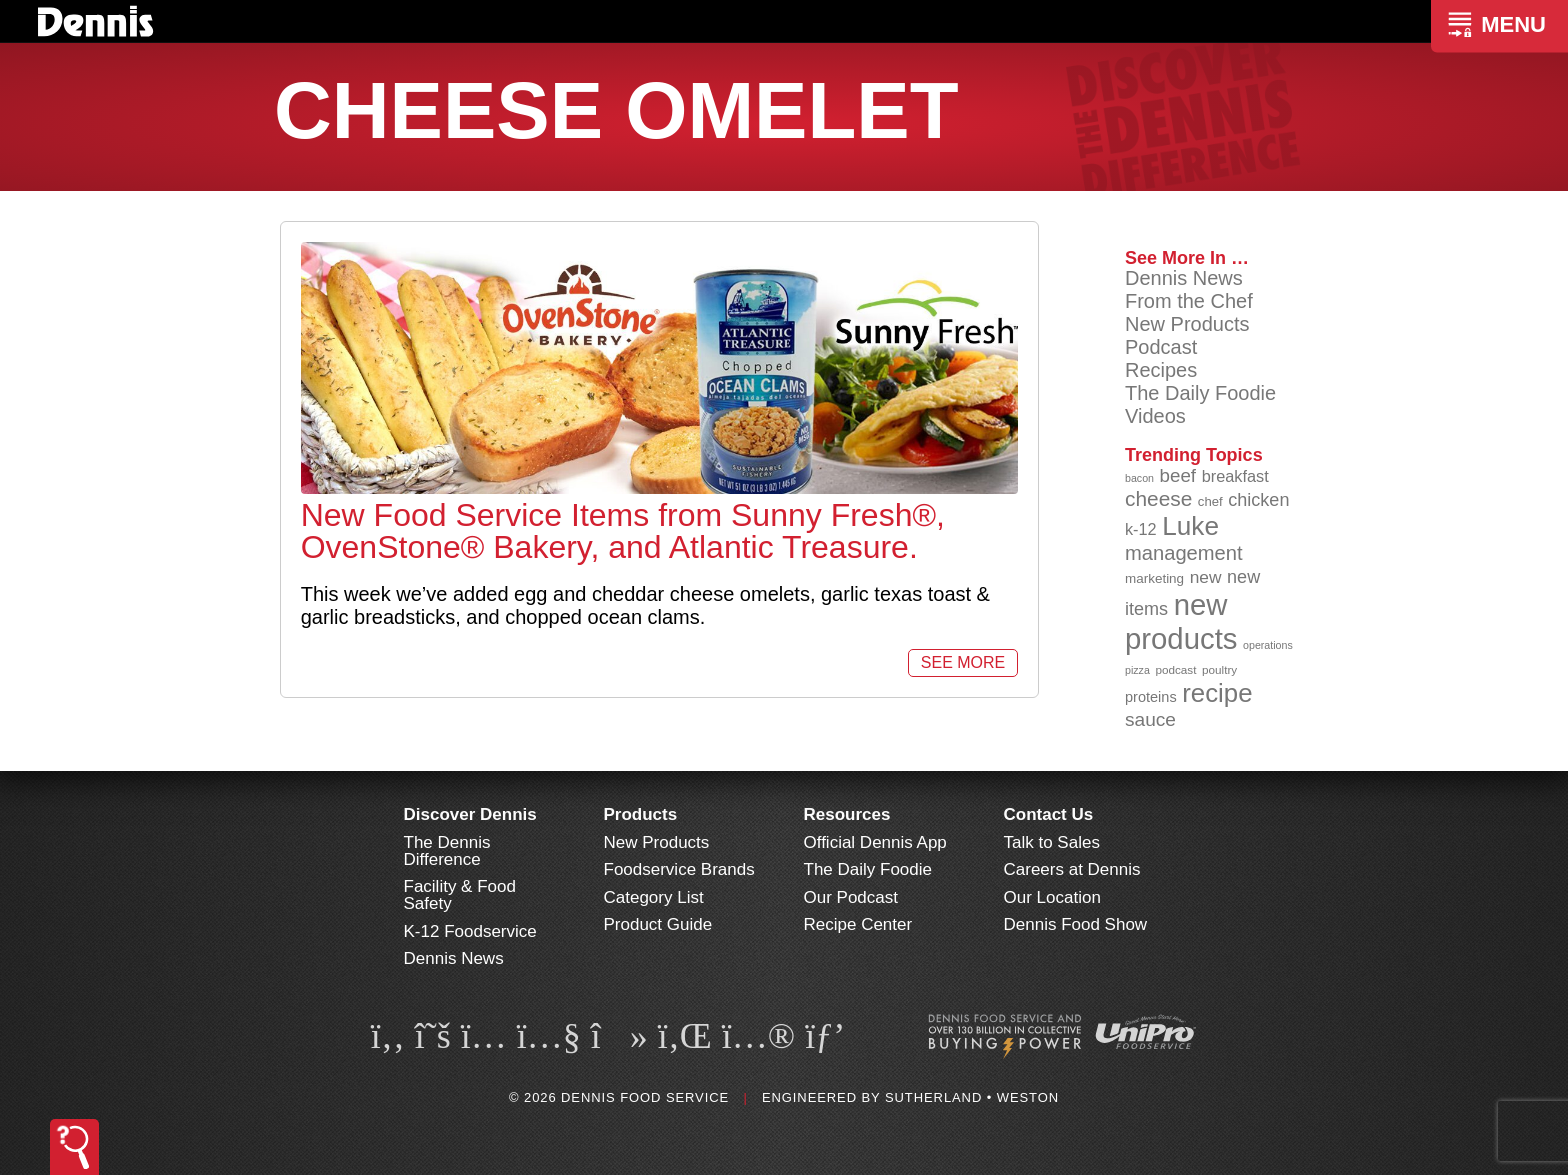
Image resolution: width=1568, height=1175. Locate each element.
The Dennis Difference (447, 851)
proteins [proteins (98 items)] (1151, 697)
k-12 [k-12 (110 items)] (1141, 529)
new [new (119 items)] (1206, 577)
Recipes (1161, 370)
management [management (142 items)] (1184, 553)
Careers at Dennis (1072, 869)
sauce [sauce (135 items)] (1150, 719)
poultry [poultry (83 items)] (1219, 669)
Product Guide (658, 924)
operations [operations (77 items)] (1268, 645)
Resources (847, 814)
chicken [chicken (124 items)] (1258, 500)
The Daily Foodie (1200, 393)
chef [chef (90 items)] (1210, 501)
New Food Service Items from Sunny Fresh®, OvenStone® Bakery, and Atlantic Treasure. (623, 531)
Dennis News (1184, 278)
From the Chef (1189, 301)
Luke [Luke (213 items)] (1190, 526)
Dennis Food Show (1076, 924)
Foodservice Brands (679, 869)
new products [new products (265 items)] (1181, 621)
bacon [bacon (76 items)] (1139, 478)
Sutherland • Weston (972, 1097)
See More (963, 662)
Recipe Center (858, 924)
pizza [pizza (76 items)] (1137, 670)
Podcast (1161, 347)
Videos (1155, 416)
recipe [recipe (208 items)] (1217, 693)
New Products (1187, 324)
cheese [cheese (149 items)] (1158, 498)
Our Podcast (851, 897)
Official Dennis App (875, 842)
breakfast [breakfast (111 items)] (1235, 476)
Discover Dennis (470, 814)
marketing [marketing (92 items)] (1154, 578)
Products (641, 814)
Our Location (1052, 897)
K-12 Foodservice (470, 931)
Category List (654, 897)
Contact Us (1049, 814)
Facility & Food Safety (460, 895)
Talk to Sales (1052, 842)
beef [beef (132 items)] (1178, 475)
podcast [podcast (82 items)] (1175, 669)
